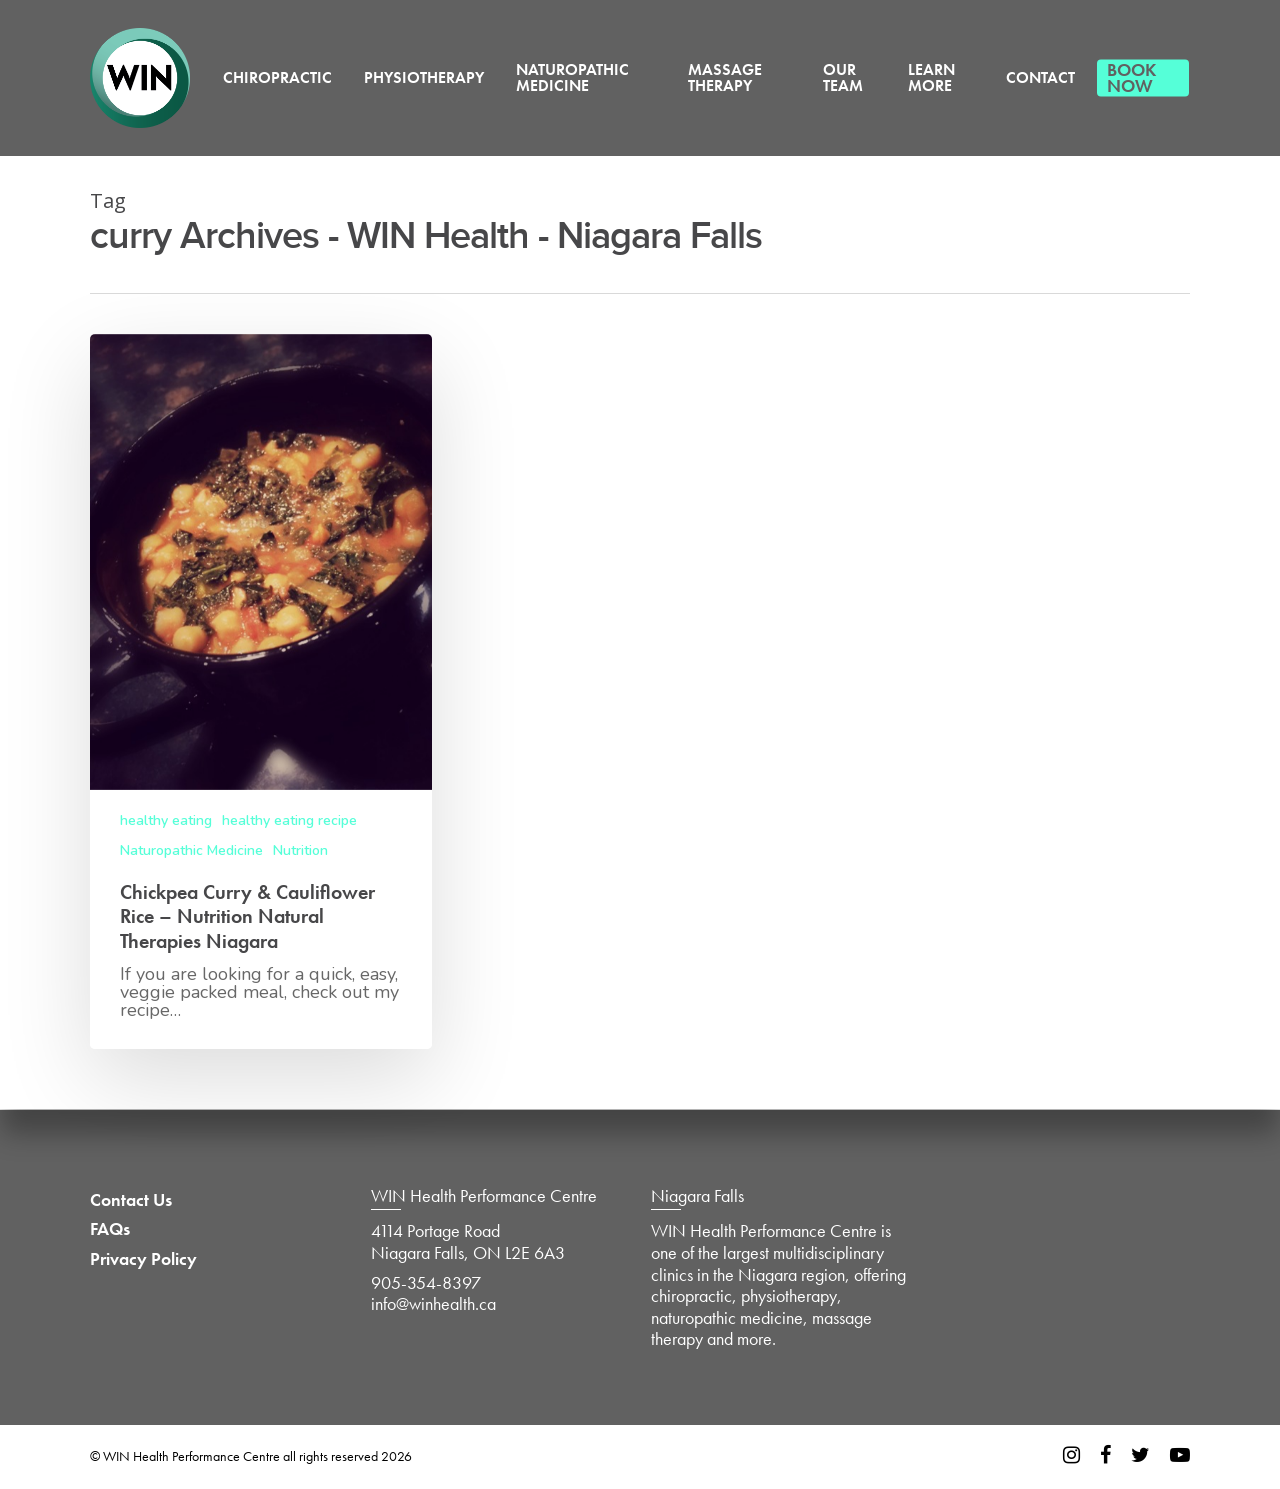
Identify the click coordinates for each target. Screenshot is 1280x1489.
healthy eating (166, 820)
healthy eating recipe (289, 820)
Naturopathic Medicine (572, 77)
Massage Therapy (725, 77)
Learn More (931, 77)
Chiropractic (277, 77)
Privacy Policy (143, 1259)
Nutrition (300, 850)
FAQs (110, 1229)
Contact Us (131, 1200)
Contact (1040, 77)
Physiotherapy (424, 77)
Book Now (1131, 77)
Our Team (843, 77)
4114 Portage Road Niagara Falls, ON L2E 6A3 (468, 1241)
